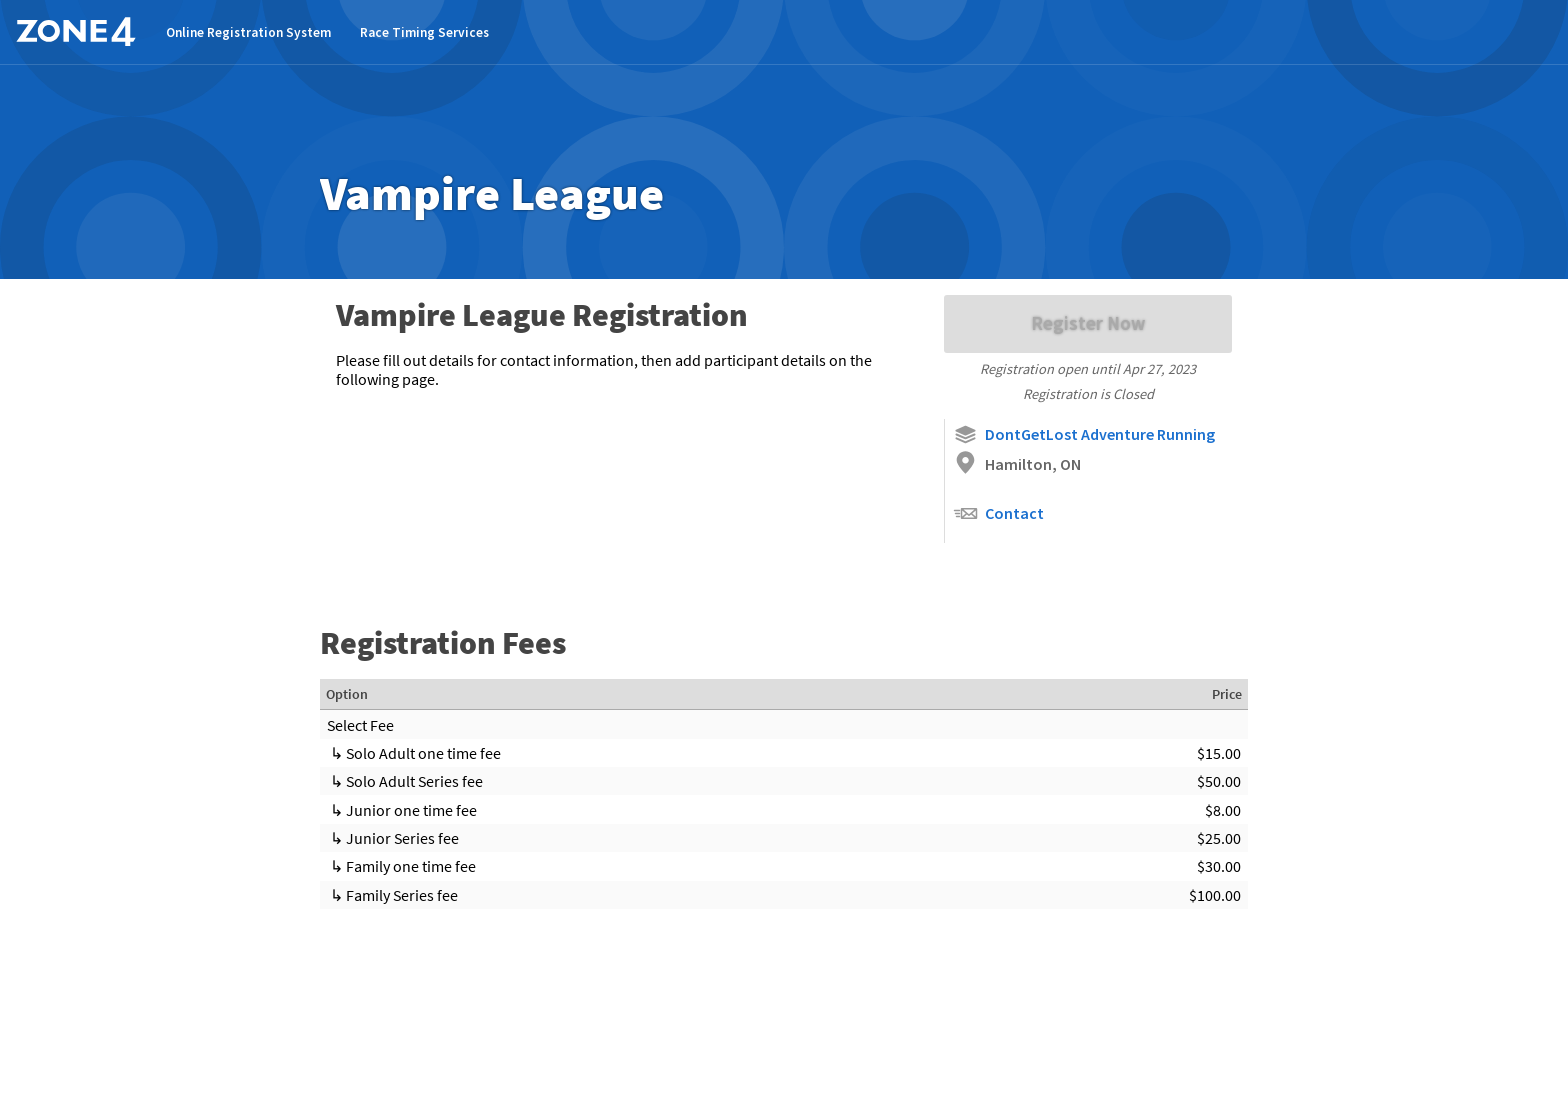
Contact (998, 513)
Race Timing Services (424, 32)
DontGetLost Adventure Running (1084, 434)
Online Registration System (248, 32)
